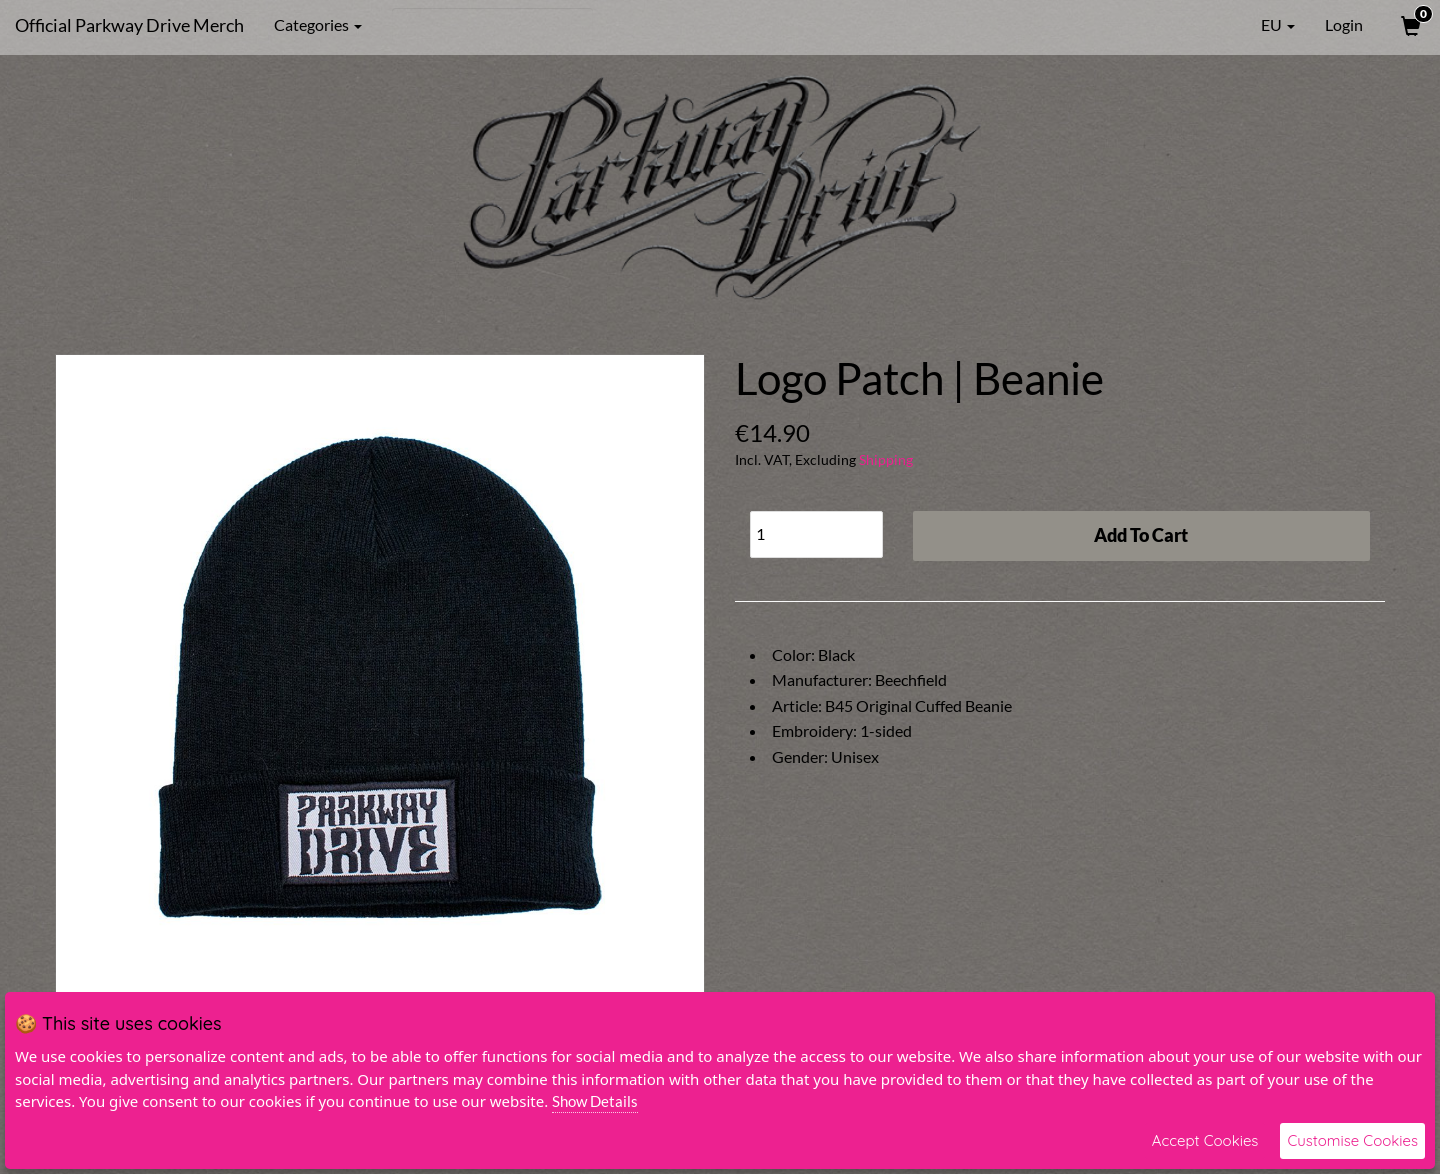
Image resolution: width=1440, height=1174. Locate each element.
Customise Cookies (1352, 1140)
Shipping (886, 459)
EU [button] (1264, 25)
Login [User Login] (1344, 24)
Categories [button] (318, 24)
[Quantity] (816, 534)
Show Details (595, 1101)
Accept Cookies (1205, 1140)
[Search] (492, 25)
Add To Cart (1141, 535)
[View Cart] (1409, 25)
